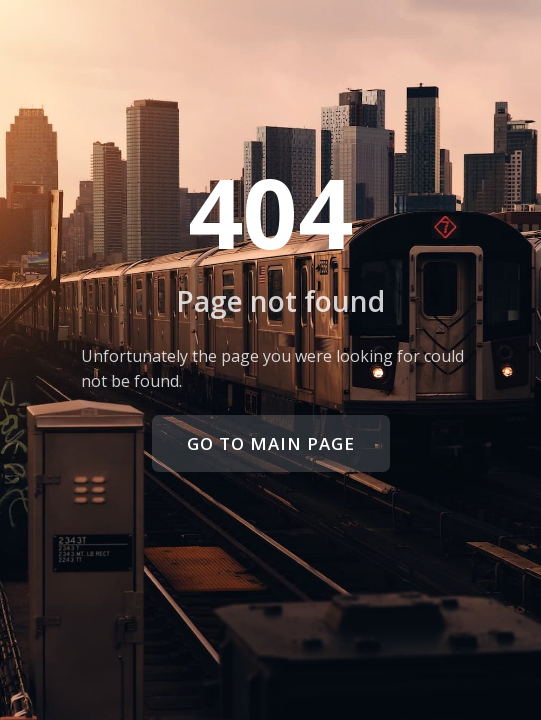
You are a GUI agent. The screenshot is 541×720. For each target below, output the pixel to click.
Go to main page (271, 443)
